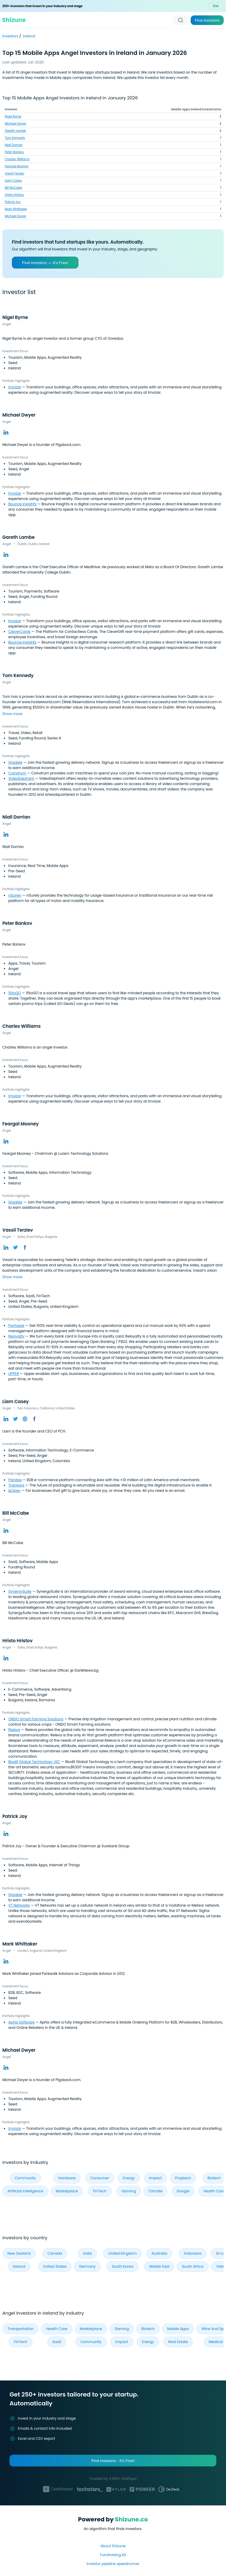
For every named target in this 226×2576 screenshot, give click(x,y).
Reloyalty (16, 1336)
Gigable (15, 762)
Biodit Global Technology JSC (34, 1761)
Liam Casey (13, 180)
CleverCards (19, 631)
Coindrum (17, 773)
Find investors (207, 20)
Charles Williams (17, 159)
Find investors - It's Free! (113, 2461)
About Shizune (113, 2545)
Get (216, 6)
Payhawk (16, 1325)
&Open (14, 1490)
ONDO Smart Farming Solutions (36, 1718)
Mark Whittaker (16, 209)
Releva (14, 1729)
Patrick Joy (13, 202)
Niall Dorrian (14, 145)
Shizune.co (131, 2519)
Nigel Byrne (13, 116)
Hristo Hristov (14, 195)
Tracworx (16, 1485)
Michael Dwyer (15, 123)
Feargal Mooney (17, 166)
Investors (10, 36)
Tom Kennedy (15, 138)
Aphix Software (21, 2022)
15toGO (14, 992)
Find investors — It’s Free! (45, 263)
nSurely (14, 895)
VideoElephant (21, 778)
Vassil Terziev (14, 173)
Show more (12, 713)
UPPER (13, 1373)
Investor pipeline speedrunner (112, 2563)
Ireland (29, 36)
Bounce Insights (22, 503)
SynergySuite (19, 1591)
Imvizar (14, 387)
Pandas (15, 1479)
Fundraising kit (113, 2554)
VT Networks (19, 1905)
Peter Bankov (14, 152)
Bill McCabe (13, 187)
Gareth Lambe (15, 130)
